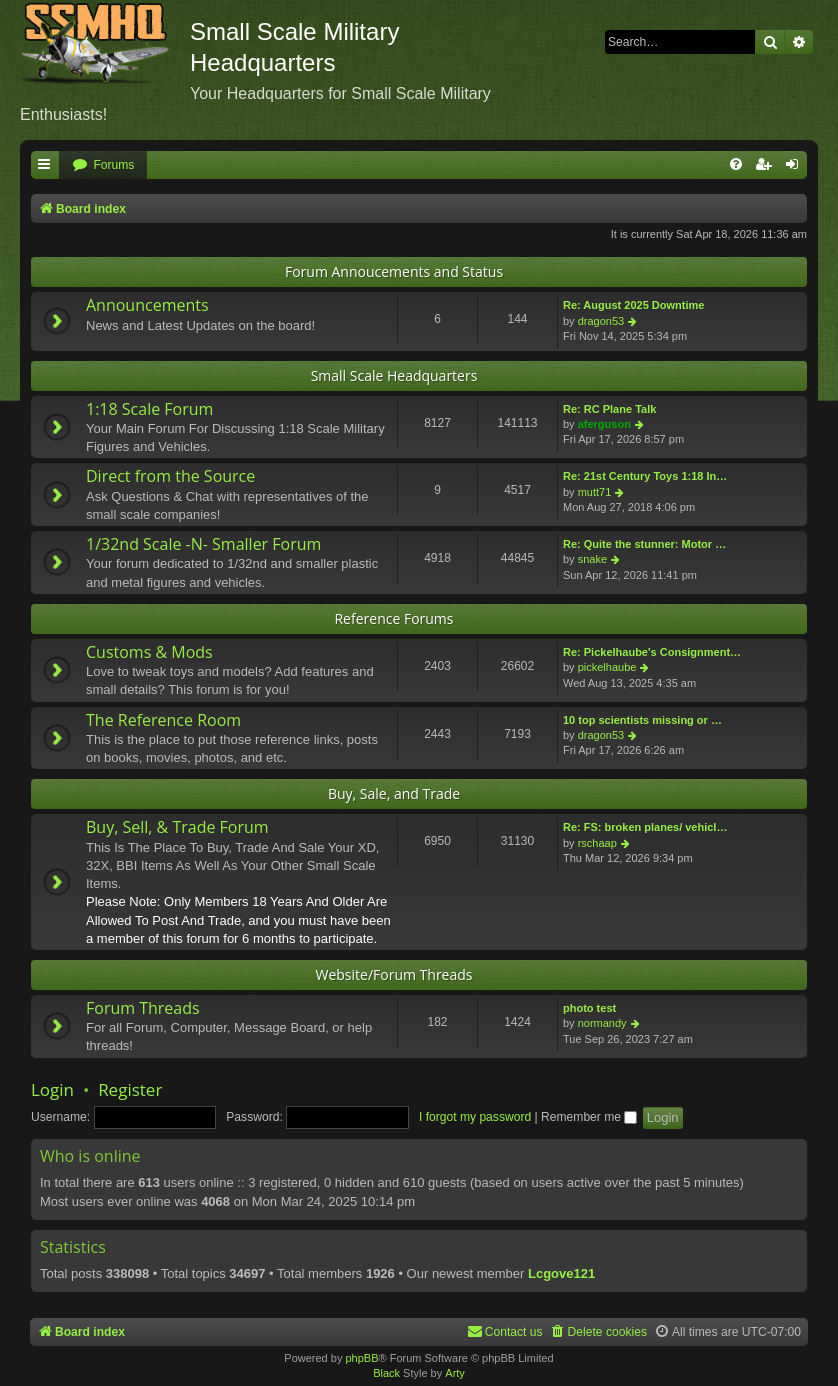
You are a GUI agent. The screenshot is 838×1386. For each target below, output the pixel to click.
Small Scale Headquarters (394, 375)
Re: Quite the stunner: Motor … (644, 544)
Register (130, 1089)
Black (386, 1373)
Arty (455, 1373)
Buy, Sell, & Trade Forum (177, 827)
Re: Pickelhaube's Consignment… (652, 652)
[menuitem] (103, 165)
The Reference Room (163, 720)
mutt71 (595, 492)
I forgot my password (475, 1117)
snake (592, 559)
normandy (602, 1023)
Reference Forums (393, 618)
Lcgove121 (561, 1273)
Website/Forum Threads (394, 974)
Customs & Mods (149, 652)
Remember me (589, 1117)
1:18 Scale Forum (149, 409)
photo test (589, 1008)
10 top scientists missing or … (642, 720)
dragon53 (601, 321)
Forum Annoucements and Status (394, 271)
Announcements (147, 305)
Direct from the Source (170, 476)
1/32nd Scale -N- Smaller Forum (203, 544)
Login (52, 1089)
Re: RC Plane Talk (609, 409)
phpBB (361, 1358)
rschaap (597, 843)
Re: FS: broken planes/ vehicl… (645, 827)
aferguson (604, 424)
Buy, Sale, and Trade (394, 793)
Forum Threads (143, 1008)
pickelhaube (607, 667)
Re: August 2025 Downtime (633, 305)
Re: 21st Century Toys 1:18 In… (645, 476)
